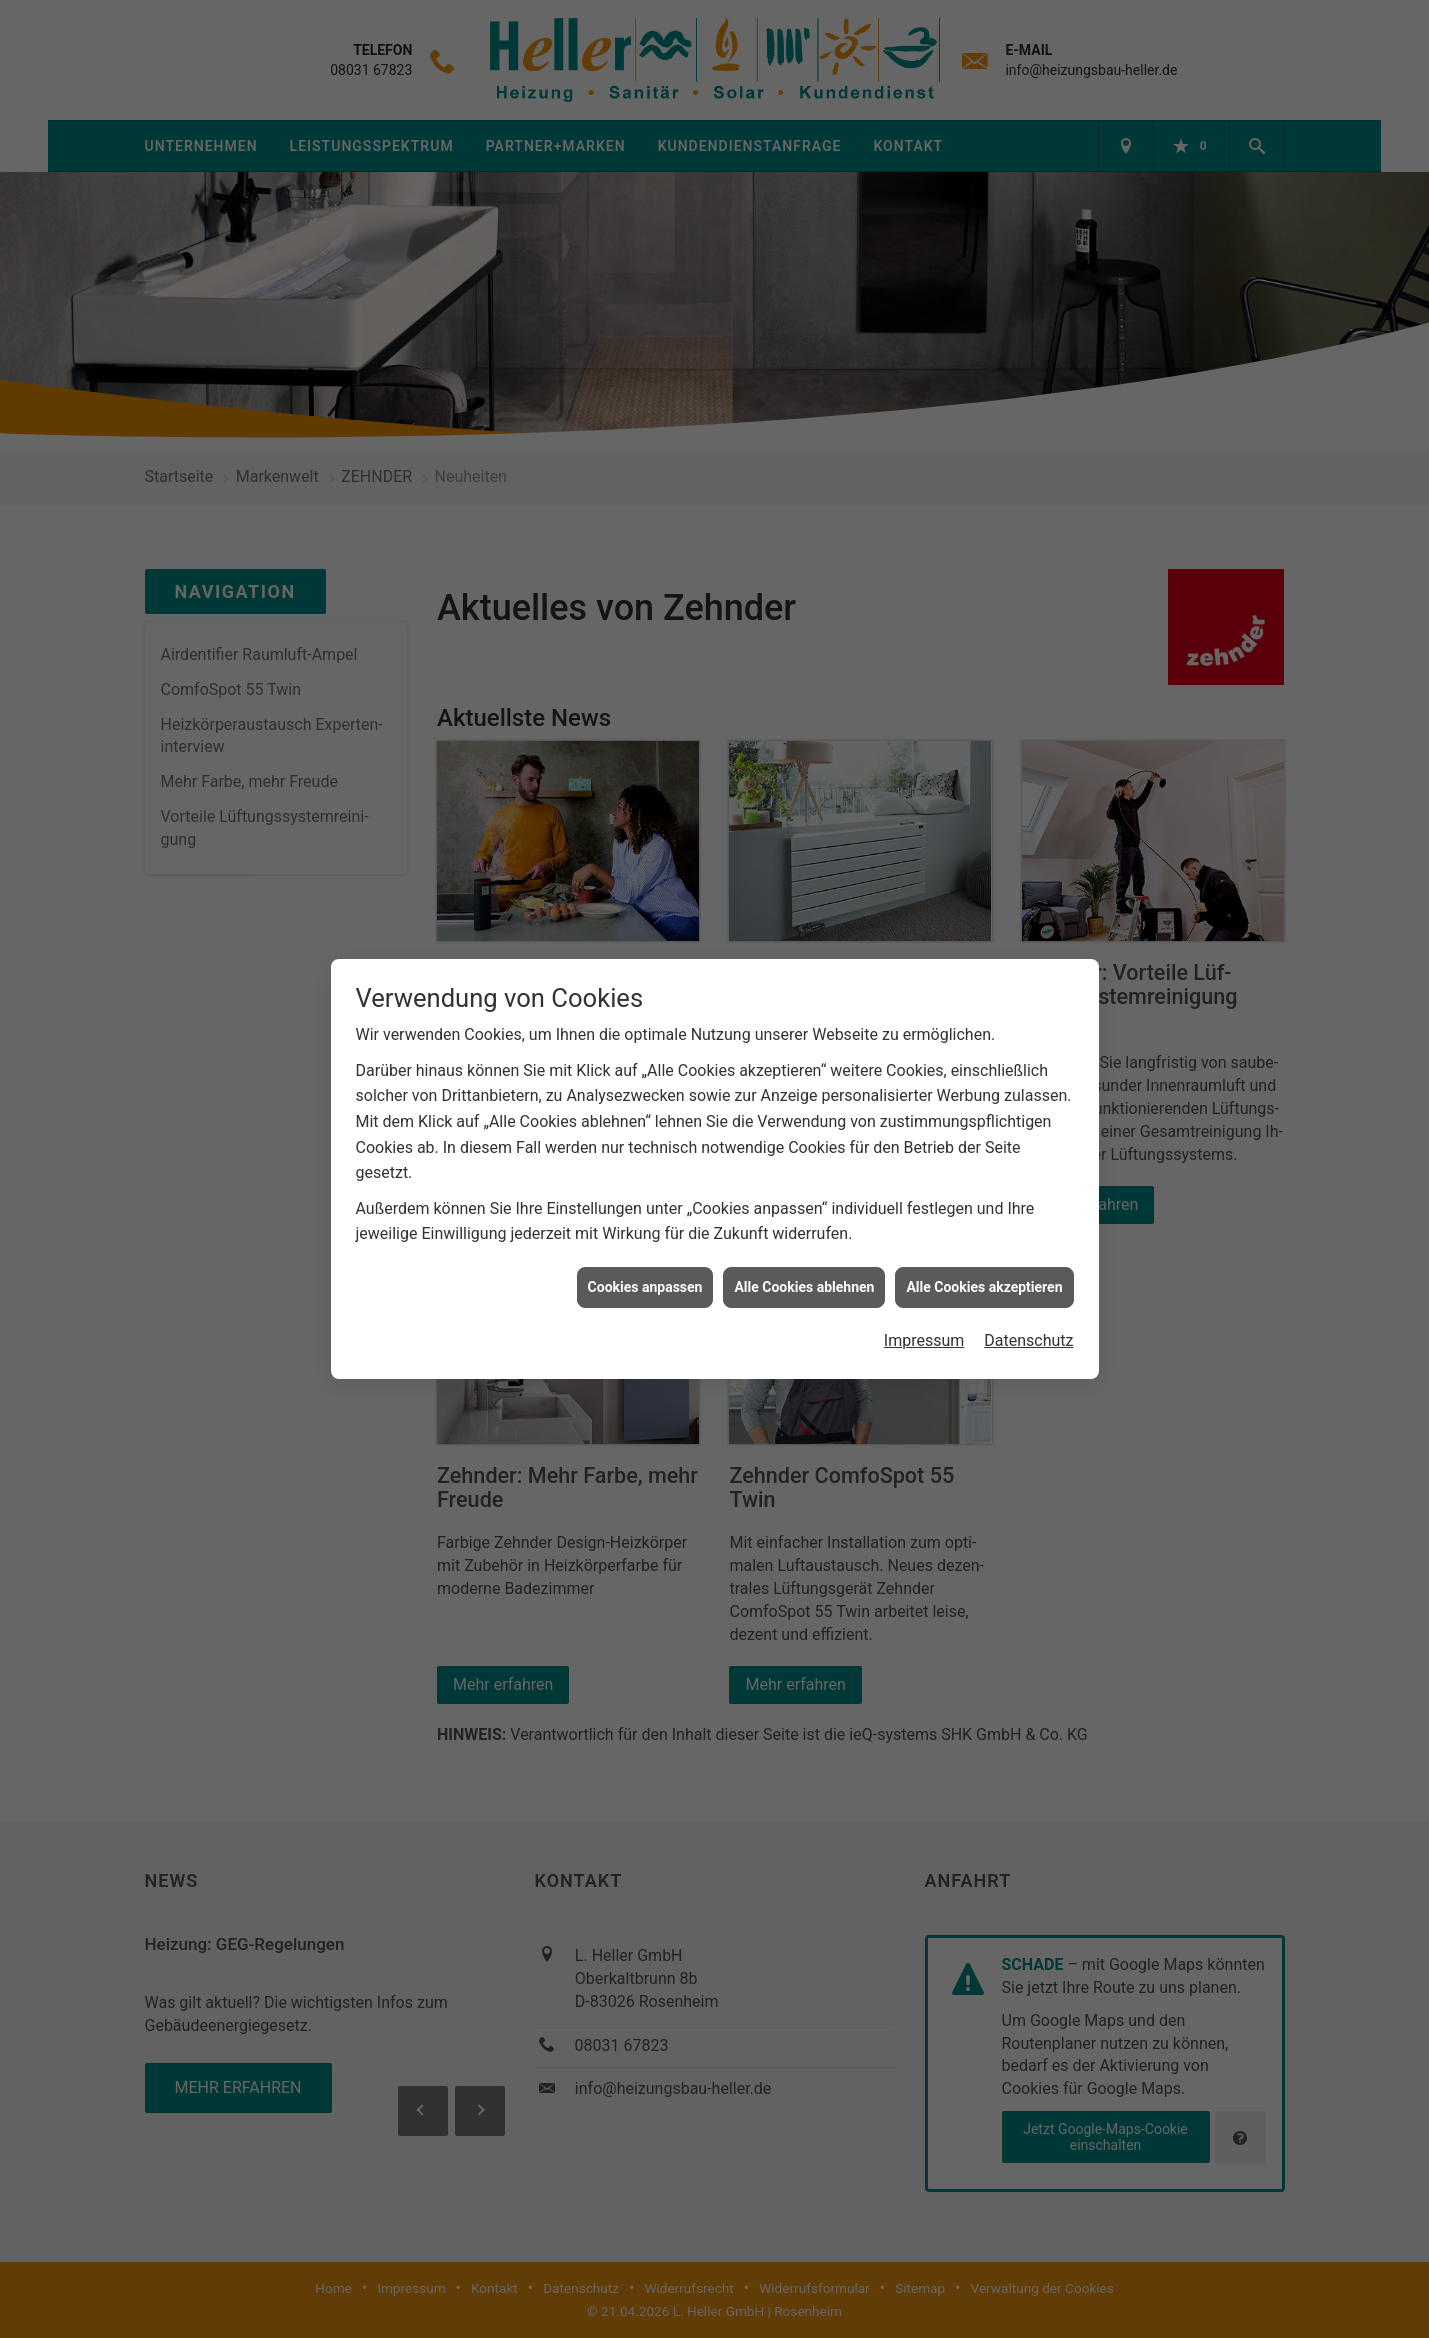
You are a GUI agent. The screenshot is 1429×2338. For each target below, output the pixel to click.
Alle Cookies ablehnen (804, 1284)
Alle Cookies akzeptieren (984, 1284)
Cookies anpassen (645, 1284)
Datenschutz (1028, 1337)
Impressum (924, 1337)
